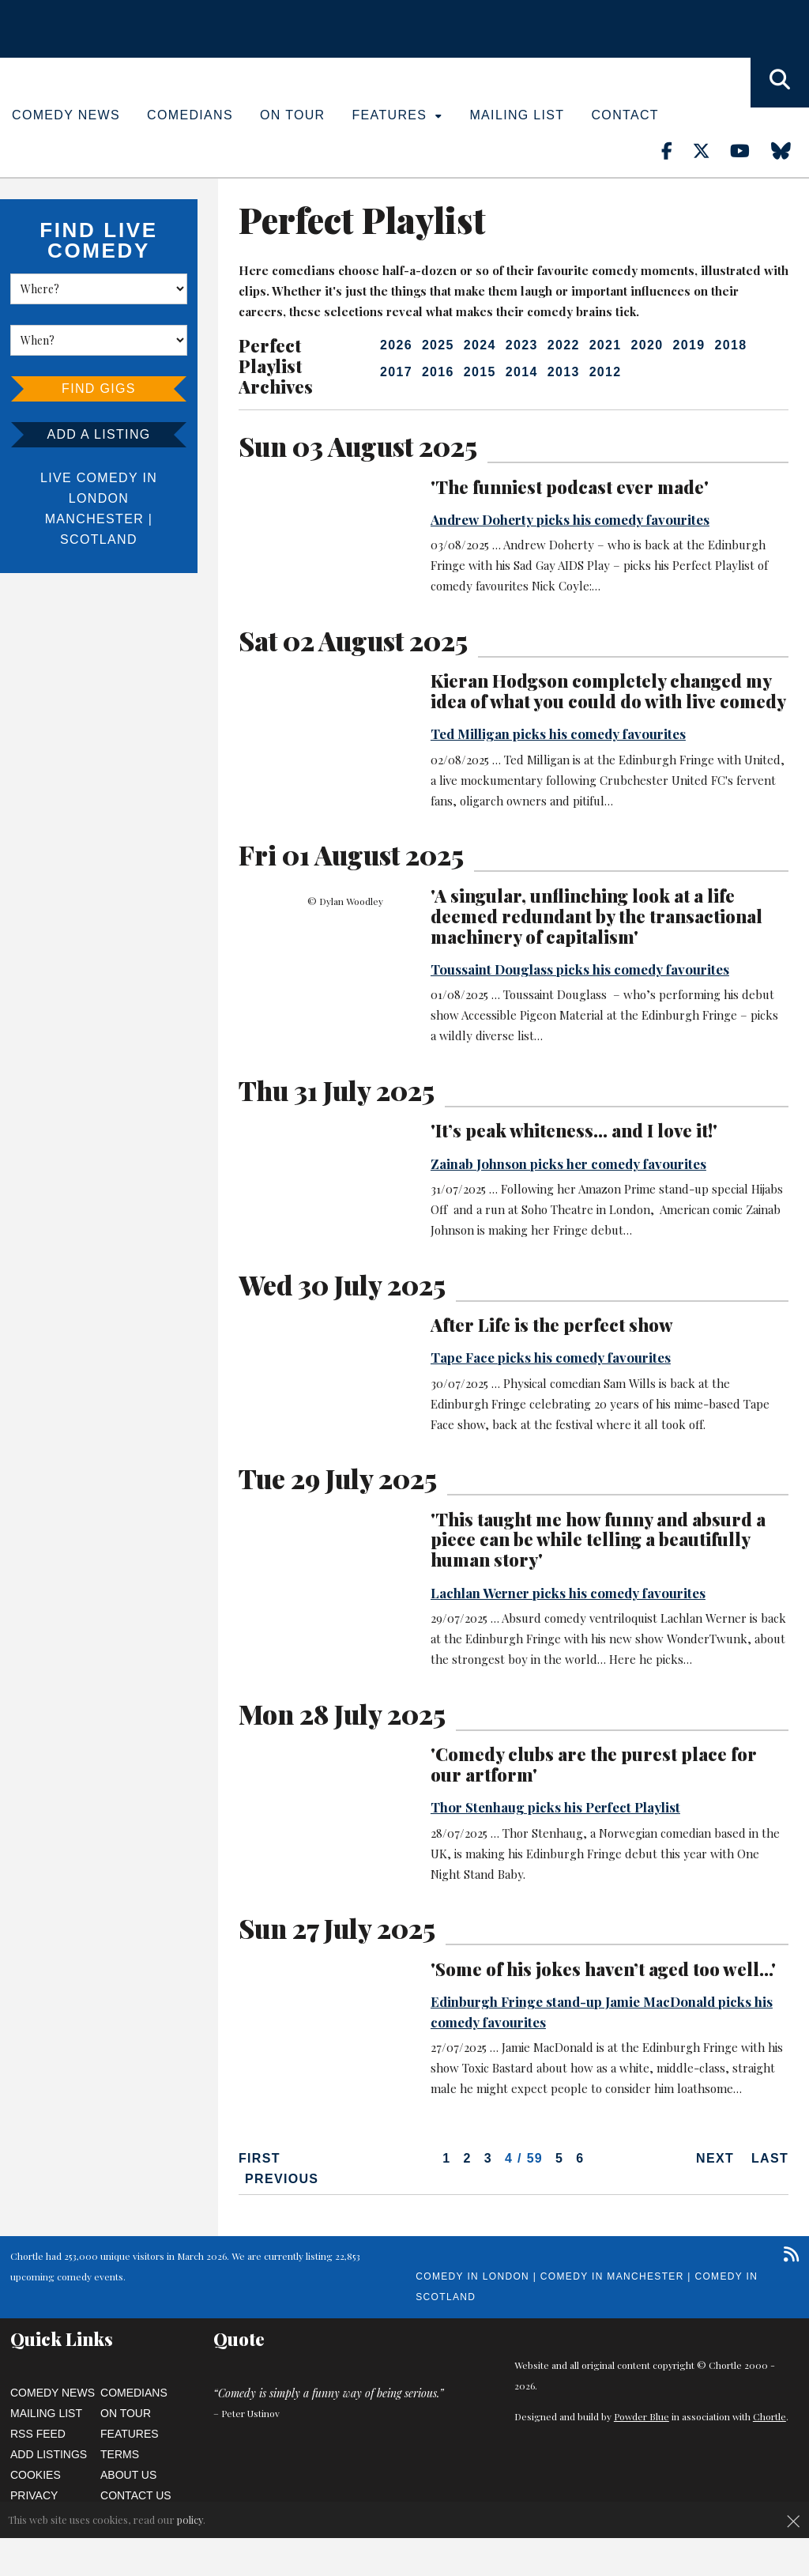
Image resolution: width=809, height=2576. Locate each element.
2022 (563, 345)
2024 (480, 345)
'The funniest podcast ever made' (570, 487)
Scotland (98, 539)
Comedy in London (472, 2276)
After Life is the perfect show (552, 1325)
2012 (605, 372)
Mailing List (516, 115)
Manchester (94, 519)
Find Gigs (99, 388)
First (259, 2158)
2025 (438, 345)
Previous (281, 2179)
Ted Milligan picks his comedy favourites (558, 733)
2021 (605, 345)
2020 (647, 345)
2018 (730, 345)
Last (769, 2158)
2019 (689, 345)
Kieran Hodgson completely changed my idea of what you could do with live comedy (608, 691)
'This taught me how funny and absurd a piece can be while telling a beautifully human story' (598, 1539)
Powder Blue (641, 2416)
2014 (522, 372)
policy (190, 2519)
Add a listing (98, 434)
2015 (480, 372)
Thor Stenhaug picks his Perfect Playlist (555, 1807)
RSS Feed (38, 2433)
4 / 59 (524, 2158)
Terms (119, 2454)
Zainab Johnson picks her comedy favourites (568, 1163)
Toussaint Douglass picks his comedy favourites (580, 969)
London (99, 498)
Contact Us (135, 2495)
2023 (522, 345)
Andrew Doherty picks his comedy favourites (570, 519)
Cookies (35, 2475)
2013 (563, 372)
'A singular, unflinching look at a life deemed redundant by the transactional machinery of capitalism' (596, 916)
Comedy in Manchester (612, 2276)
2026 (396, 345)
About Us (128, 2475)
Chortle (769, 2416)
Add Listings (48, 2454)
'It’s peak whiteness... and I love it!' (574, 1130)
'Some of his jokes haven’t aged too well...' (603, 1969)
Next (715, 2158)
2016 (438, 372)
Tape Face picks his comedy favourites (551, 1357)
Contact (624, 115)
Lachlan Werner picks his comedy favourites (568, 1592)
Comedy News (66, 115)
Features (397, 115)
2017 (396, 372)
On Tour (292, 115)
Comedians (190, 115)
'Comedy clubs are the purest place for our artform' (594, 1764)
